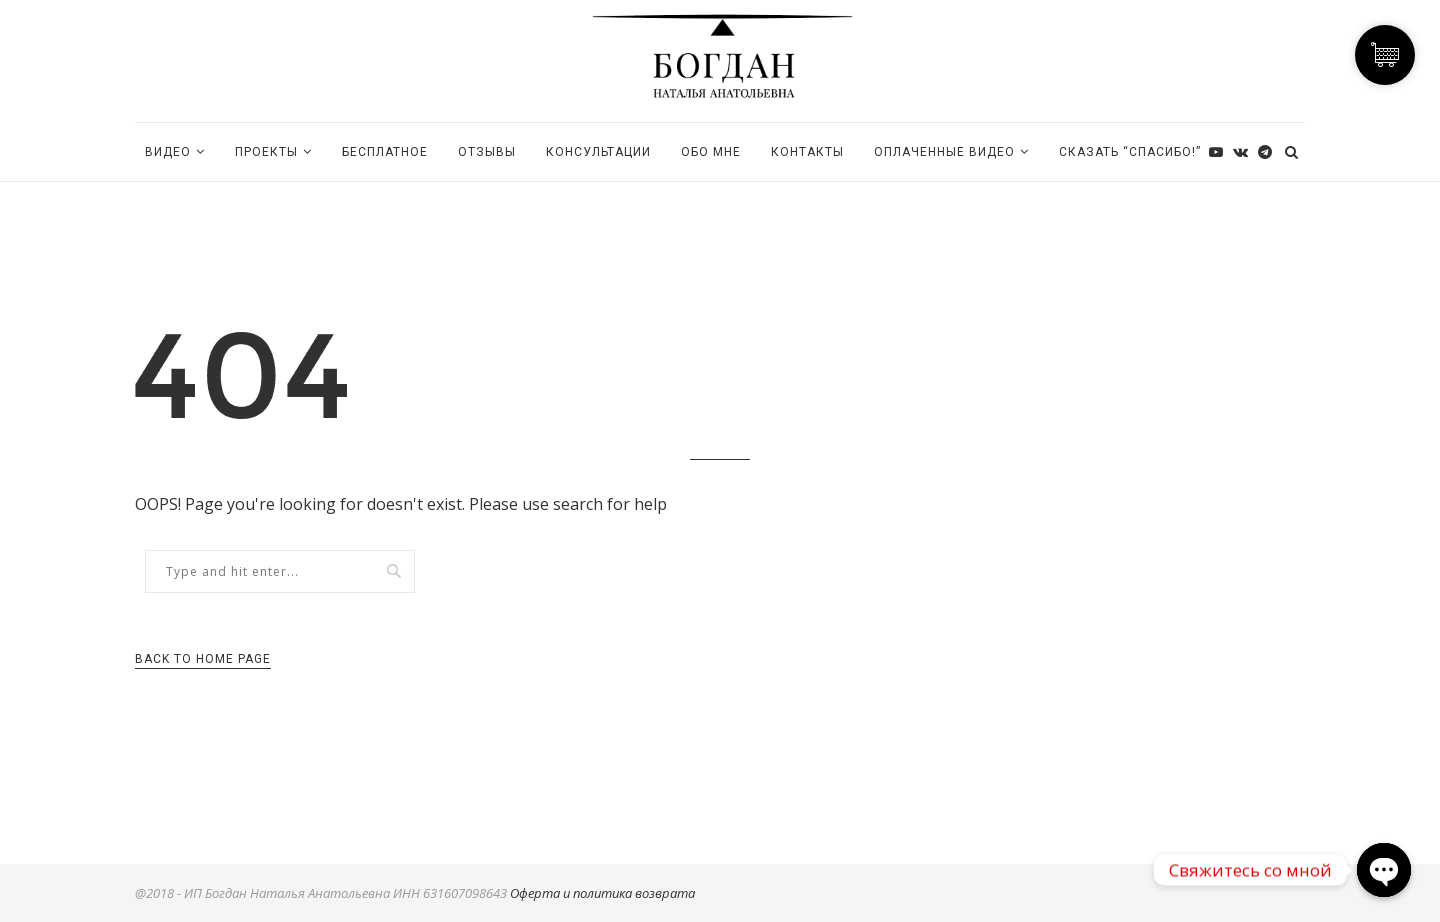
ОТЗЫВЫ (487, 152)
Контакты (807, 152)
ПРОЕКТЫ (266, 152)
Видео (168, 152)
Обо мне (711, 152)
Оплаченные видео (944, 152)
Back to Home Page (203, 659)
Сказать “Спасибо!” (1130, 152)
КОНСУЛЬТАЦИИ (598, 152)
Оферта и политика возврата (602, 893)
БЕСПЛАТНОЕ (385, 152)
